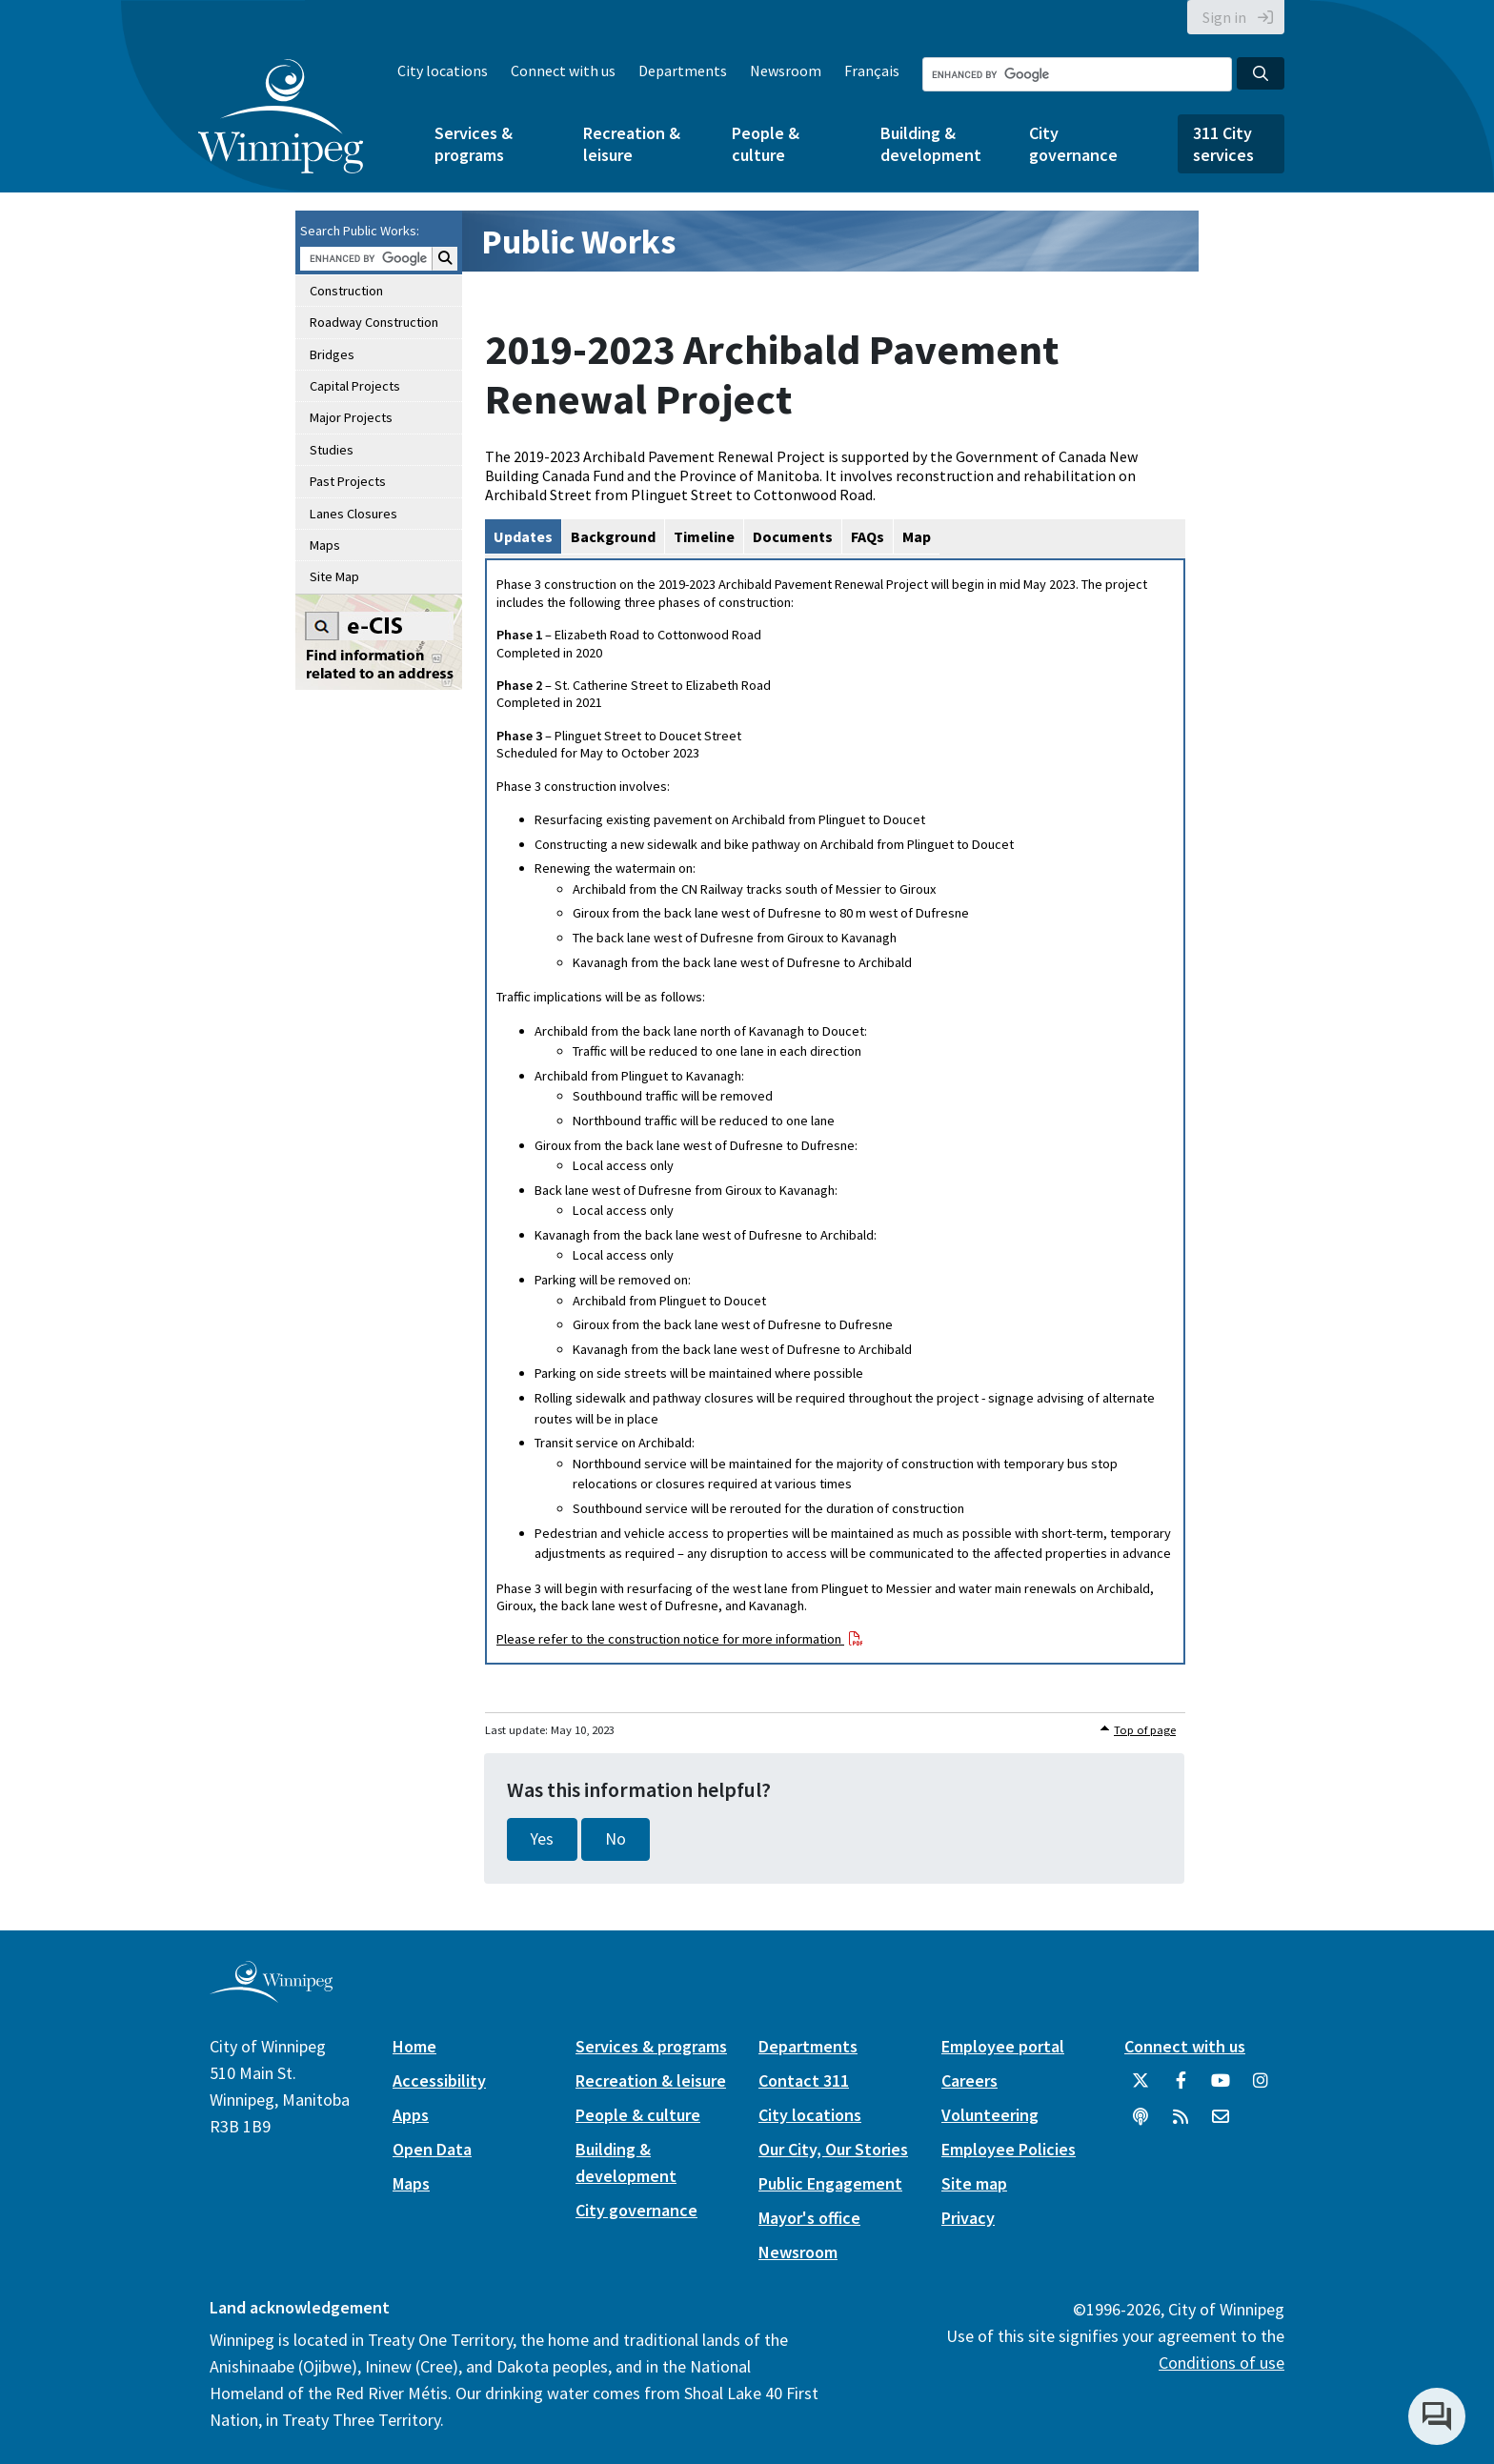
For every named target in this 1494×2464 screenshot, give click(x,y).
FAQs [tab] (867, 536)
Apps (411, 2115)
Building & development (930, 144)
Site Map (334, 576)
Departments (682, 70)
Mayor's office (809, 2218)
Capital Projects (355, 385)
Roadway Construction (374, 322)
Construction (346, 290)
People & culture (765, 144)
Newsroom (785, 70)
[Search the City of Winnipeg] (1077, 74)
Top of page (1145, 1730)
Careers (969, 2080)
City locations (442, 70)
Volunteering (990, 2115)
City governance (1073, 144)
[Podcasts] (1140, 2124)
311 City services (1223, 144)
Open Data (432, 2149)
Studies (331, 449)
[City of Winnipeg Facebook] (1180, 2087)
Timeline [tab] (704, 536)
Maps (325, 545)
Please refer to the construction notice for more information (670, 1638)
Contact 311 (803, 2080)
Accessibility (439, 2080)
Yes (542, 1838)
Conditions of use (1221, 2362)
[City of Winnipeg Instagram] (1260, 2087)
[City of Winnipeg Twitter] (1140, 2087)
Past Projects (348, 481)
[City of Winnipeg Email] (1220, 2124)
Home (414, 2046)
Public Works (578, 241)
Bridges (332, 354)
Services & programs (473, 144)
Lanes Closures (353, 513)
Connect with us (563, 70)
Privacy (968, 2218)
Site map (974, 2183)
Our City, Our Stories (833, 2149)
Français (871, 70)
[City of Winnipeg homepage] (271, 1995)
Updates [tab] (523, 536)
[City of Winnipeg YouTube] (1220, 2087)
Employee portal (1002, 2046)
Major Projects (351, 417)
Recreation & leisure (631, 144)
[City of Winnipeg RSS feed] (1180, 2124)
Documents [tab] (793, 536)
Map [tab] (916, 536)
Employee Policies (1008, 2149)
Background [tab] (613, 536)
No (615, 1838)
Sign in (1224, 17)
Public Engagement (830, 2183)
